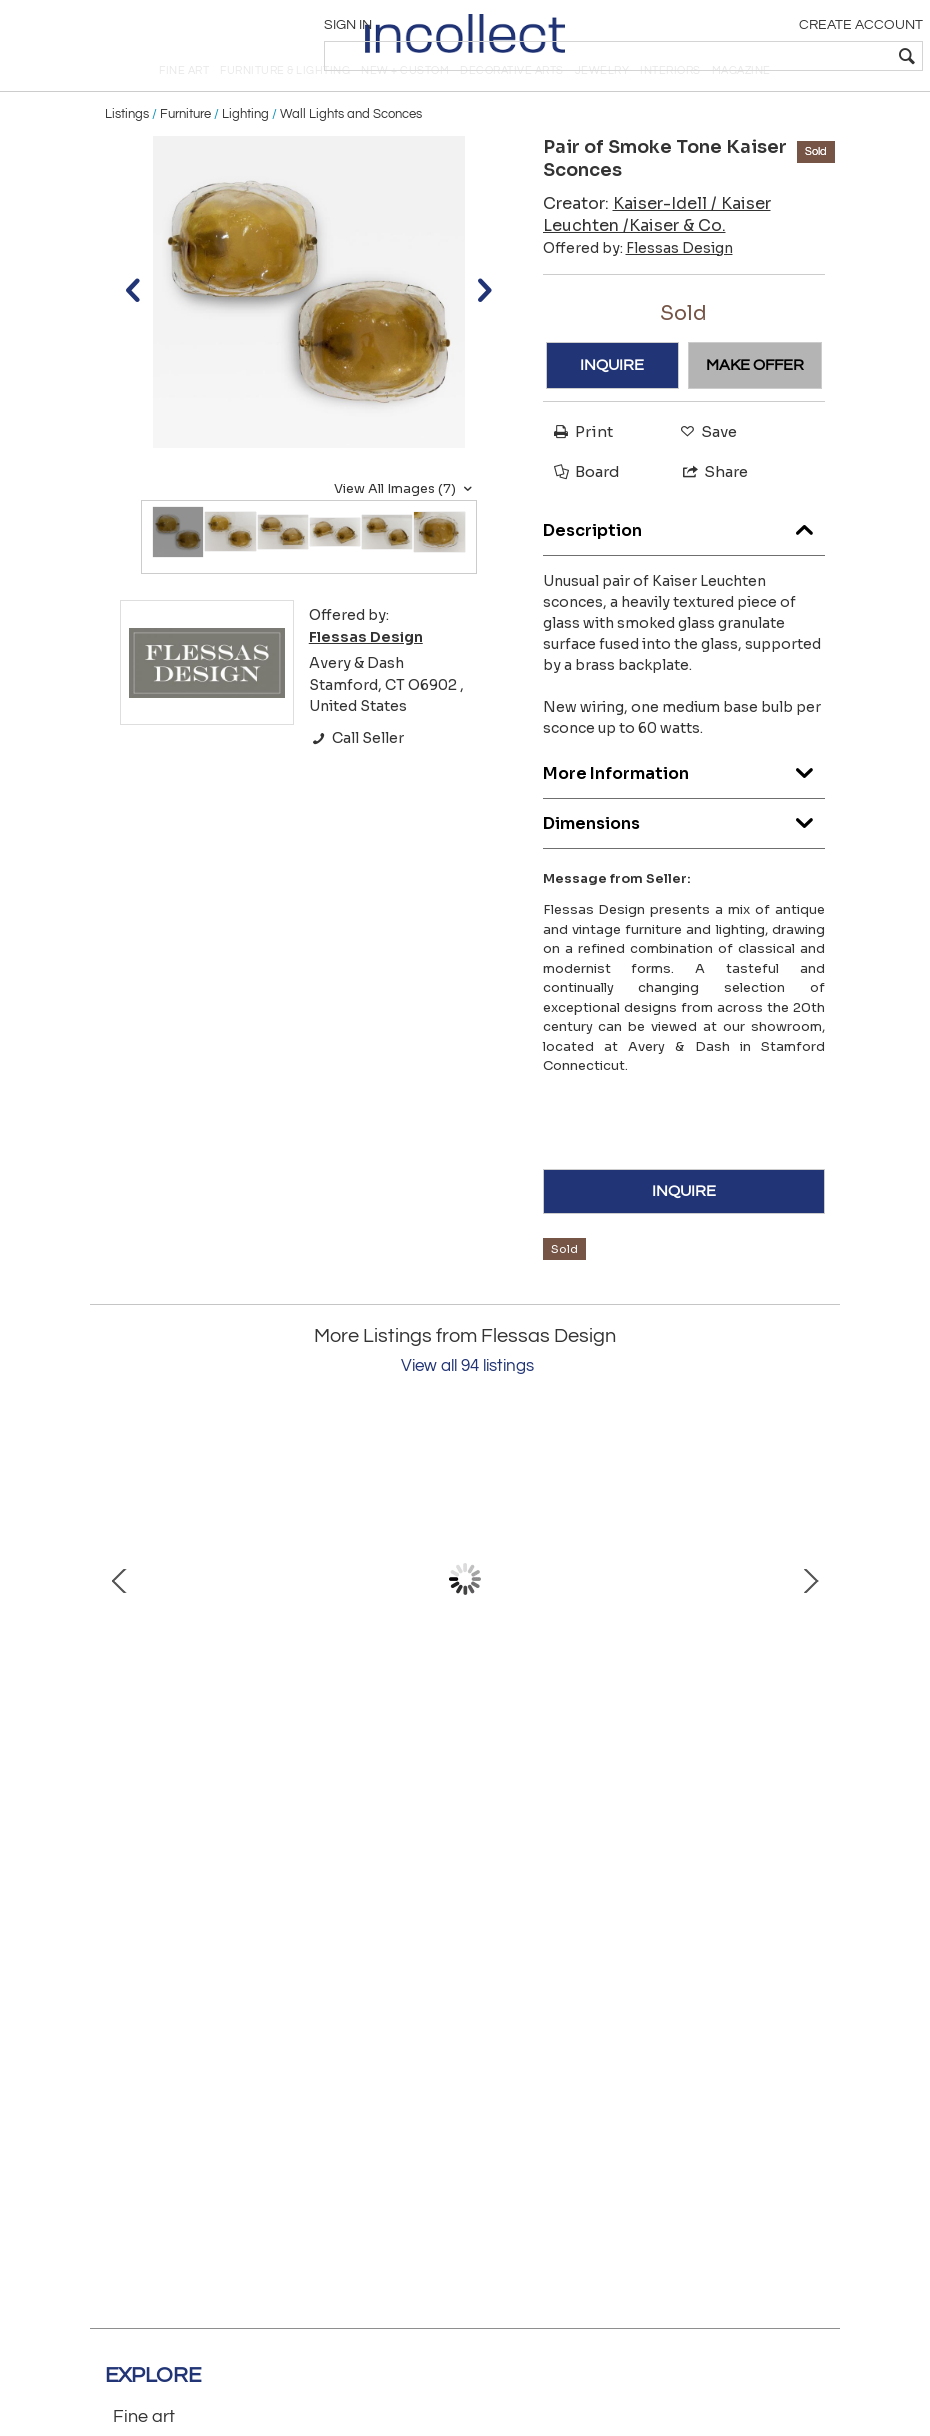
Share (706, 509)
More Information (684, 807)
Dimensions (684, 857)
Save (703, 470)
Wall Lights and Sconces (351, 152)
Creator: (657, 252)
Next (810, 1617)
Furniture (185, 152)
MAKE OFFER (755, 404)
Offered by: (638, 286)
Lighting (245, 152)
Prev (120, 1617)
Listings (127, 152)
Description (684, 564)
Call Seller (356, 777)
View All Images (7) (405, 527)
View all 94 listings (467, 1404)
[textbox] (775, 56)
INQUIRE (612, 404)
